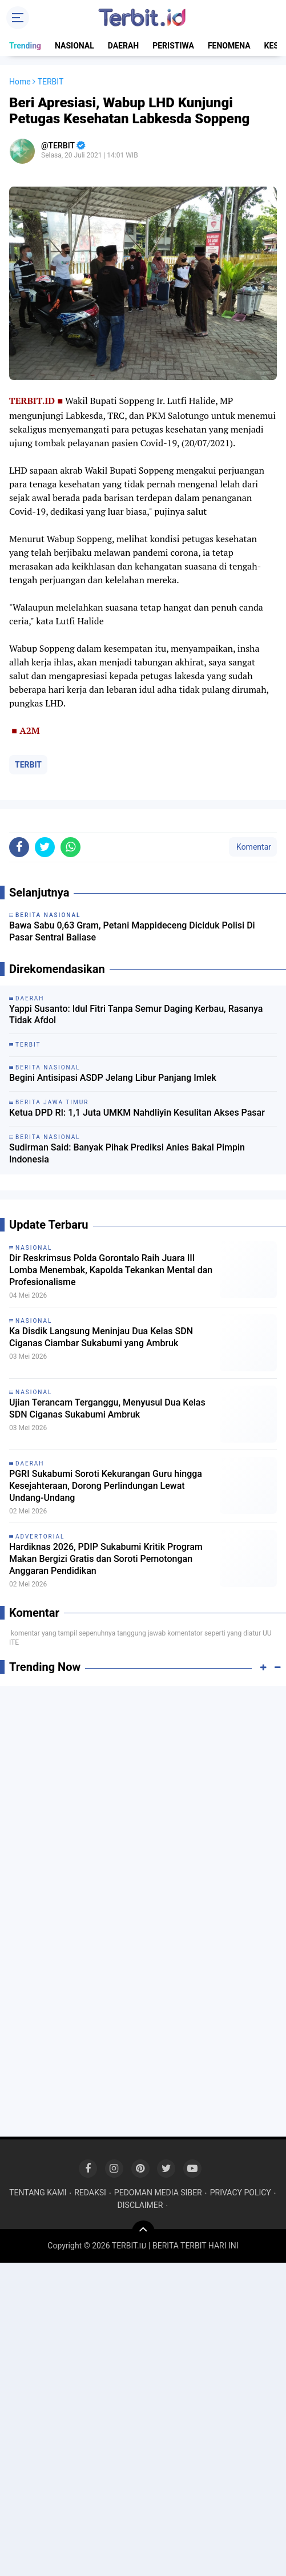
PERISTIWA (173, 45)
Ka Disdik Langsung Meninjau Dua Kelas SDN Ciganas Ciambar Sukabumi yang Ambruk (101, 1337)
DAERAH (123, 45)
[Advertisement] (143, 1777)
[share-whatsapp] (70, 847)
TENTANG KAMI (37, 2192)
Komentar (253, 846)
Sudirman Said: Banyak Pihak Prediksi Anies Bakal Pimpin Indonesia (127, 1153)
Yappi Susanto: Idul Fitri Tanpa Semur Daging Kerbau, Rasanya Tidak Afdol (136, 1014)
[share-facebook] (19, 847)
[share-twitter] (45, 847)
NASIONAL (74, 45)
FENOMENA (229, 45)
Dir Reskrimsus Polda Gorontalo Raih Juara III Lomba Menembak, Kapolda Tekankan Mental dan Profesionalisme (110, 1270)
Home (20, 81)
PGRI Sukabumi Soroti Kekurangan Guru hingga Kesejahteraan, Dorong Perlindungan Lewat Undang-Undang (105, 1485)
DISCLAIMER (140, 2205)
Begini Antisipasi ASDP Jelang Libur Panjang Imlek (112, 1077)
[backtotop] (143, 2231)
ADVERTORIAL (40, 1536)
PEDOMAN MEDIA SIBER (158, 2192)
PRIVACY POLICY (240, 2192)
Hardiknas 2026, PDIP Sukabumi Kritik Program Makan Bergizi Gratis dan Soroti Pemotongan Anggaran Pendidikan (106, 1558)
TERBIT (28, 764)
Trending (25, 45)
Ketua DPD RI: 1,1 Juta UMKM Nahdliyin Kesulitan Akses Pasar (137, 1112)
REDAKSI (90, 2192)
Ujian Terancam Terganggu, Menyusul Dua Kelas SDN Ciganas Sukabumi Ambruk (107, 1408)
